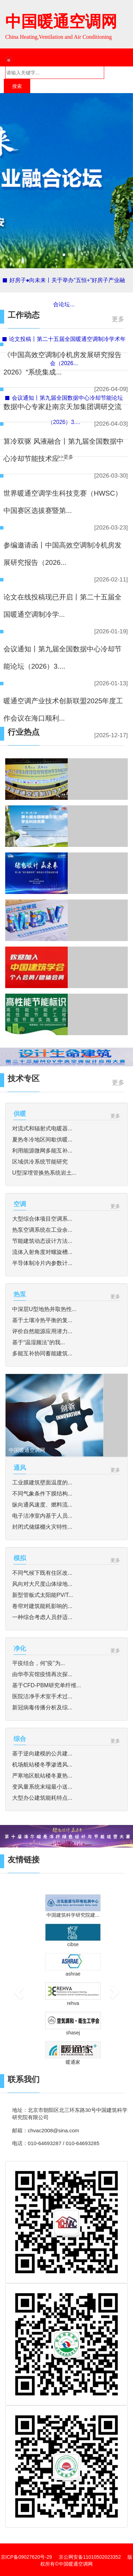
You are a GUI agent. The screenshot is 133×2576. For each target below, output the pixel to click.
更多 (118, 319)
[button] (14, 1984)
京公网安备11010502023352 (90, 2557)
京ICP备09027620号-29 (26, 2557)
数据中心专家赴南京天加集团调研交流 (62, 406)
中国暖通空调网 (61, 21)
